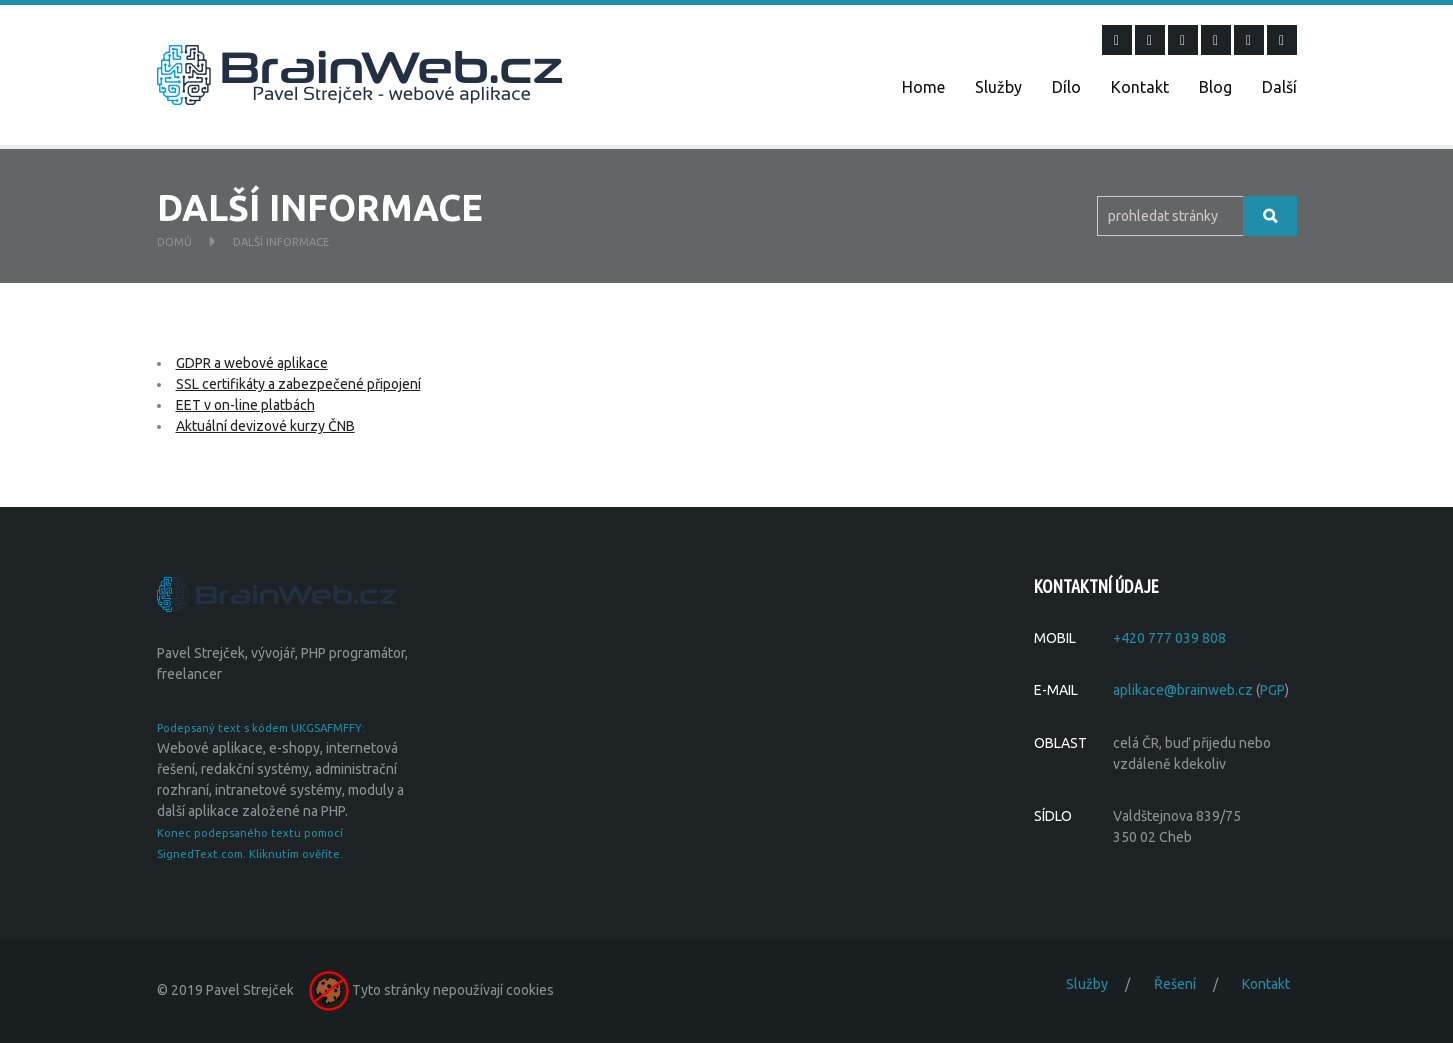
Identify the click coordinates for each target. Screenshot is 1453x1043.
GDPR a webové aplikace (252, 363)
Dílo (1066, 87)
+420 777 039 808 (1169, 638)
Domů (174, 242)
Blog (1215, 87)
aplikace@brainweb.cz (1183, 690)
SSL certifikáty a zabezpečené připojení (298, 384)
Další (1279, 87)
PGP (1272, 690)
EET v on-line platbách (245, 405)
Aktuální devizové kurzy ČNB (265, 426)
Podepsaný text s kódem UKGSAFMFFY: (261, 728)
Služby (998, 87)
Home (923, 87)
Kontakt (1140, 87)
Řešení (1175, 984)
